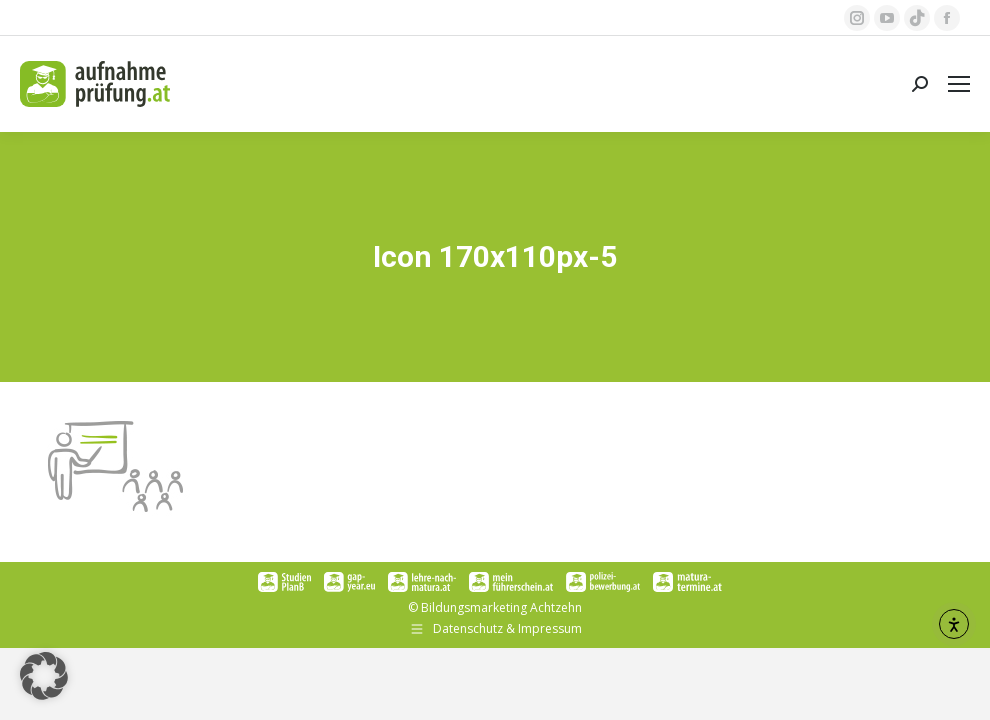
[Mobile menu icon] (959, 84)
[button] (44, 676)
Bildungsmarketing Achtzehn (501, 607)
